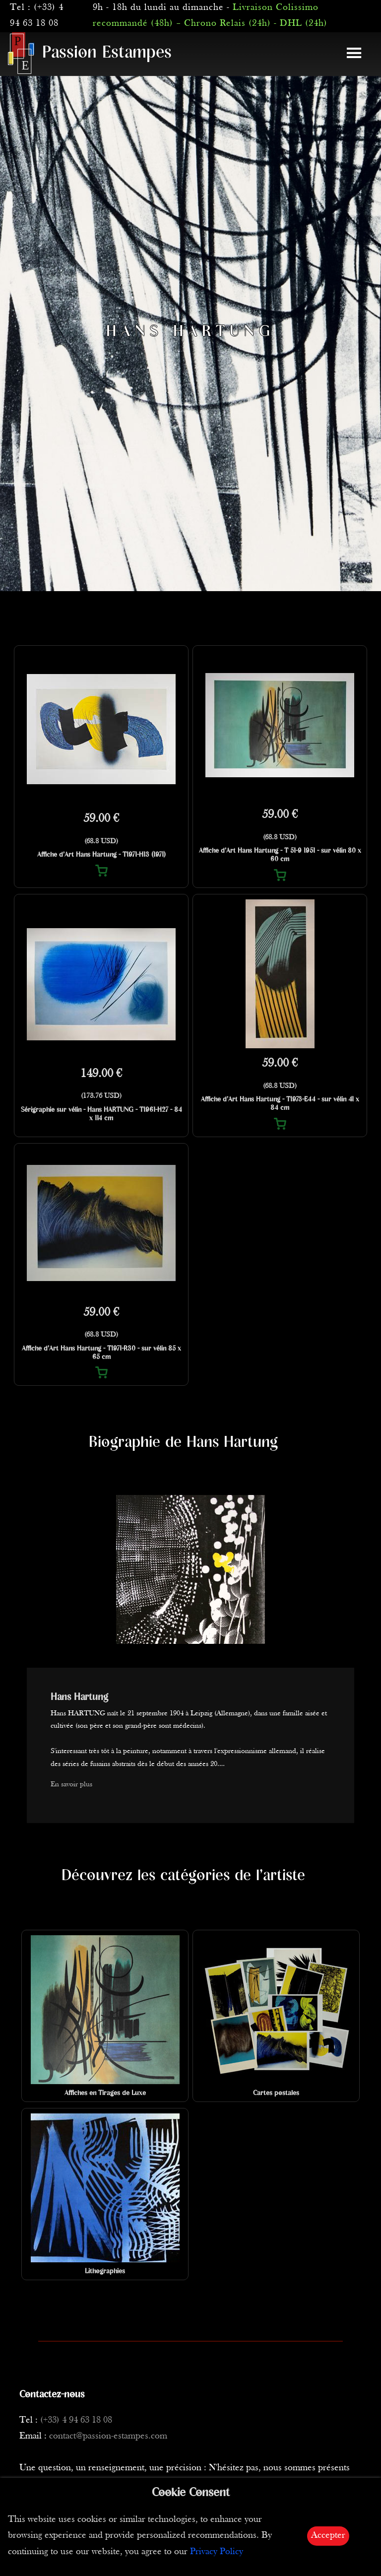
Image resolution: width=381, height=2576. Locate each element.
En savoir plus (71, 1784)
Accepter (328, 2535)
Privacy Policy (216, 2552)
